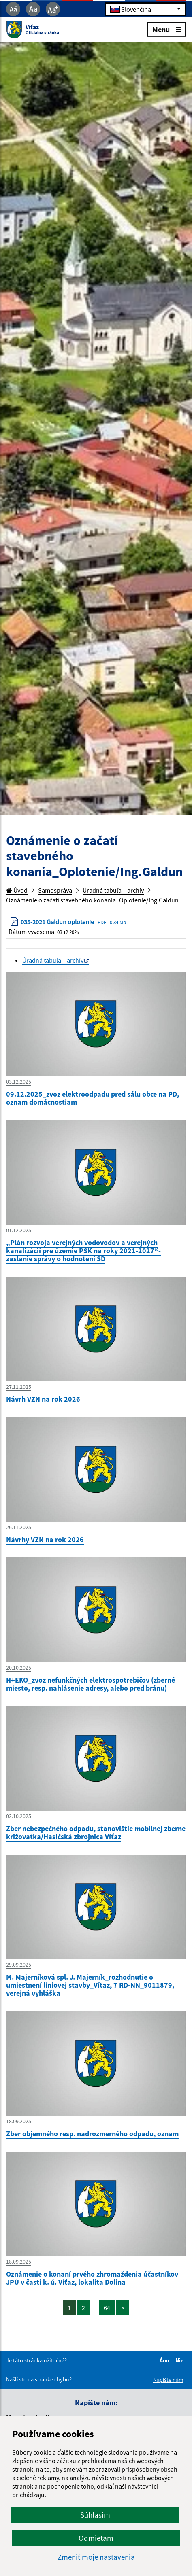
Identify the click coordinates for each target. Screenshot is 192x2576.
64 (107, 2308)
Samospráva (55, 890)
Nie (180, 2360)
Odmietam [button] (96, 2538)
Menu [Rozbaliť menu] (166, 29)
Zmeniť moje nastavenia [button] (96, 2557)
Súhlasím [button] (95, 2515)
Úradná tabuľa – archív (113, 890)
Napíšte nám (168, 2379)
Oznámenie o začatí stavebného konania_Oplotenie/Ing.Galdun (92, 900)
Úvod (17, 890)
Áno (166, 2360)
